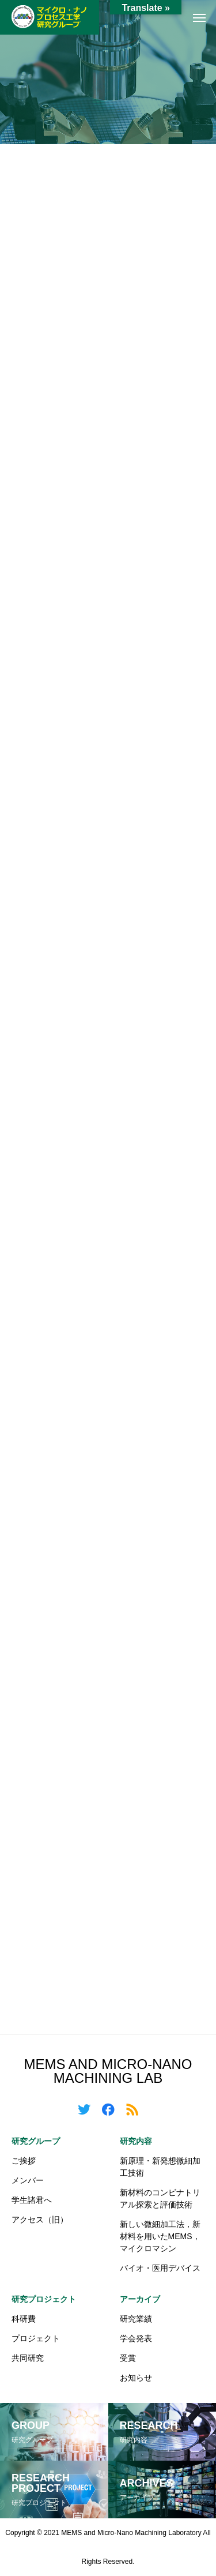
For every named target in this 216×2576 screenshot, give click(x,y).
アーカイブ (140, 2299)
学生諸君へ (32, 2200)
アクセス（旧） (40, 2219)
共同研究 (28, 2358)
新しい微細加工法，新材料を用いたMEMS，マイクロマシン (160, 2236)
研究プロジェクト (44, 2299)
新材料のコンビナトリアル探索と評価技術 (160, 2198)
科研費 (24, 2318)
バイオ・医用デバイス (160, 2268)
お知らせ (136, 2377)
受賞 (128, 2358)
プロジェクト (36, 2338)
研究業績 (136, 2318)
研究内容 (136, 2141)
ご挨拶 (24, 2160)
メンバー (28, 2180)
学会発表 (136, 2338)
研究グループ (36, 2141)
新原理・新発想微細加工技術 (160, 2166)
